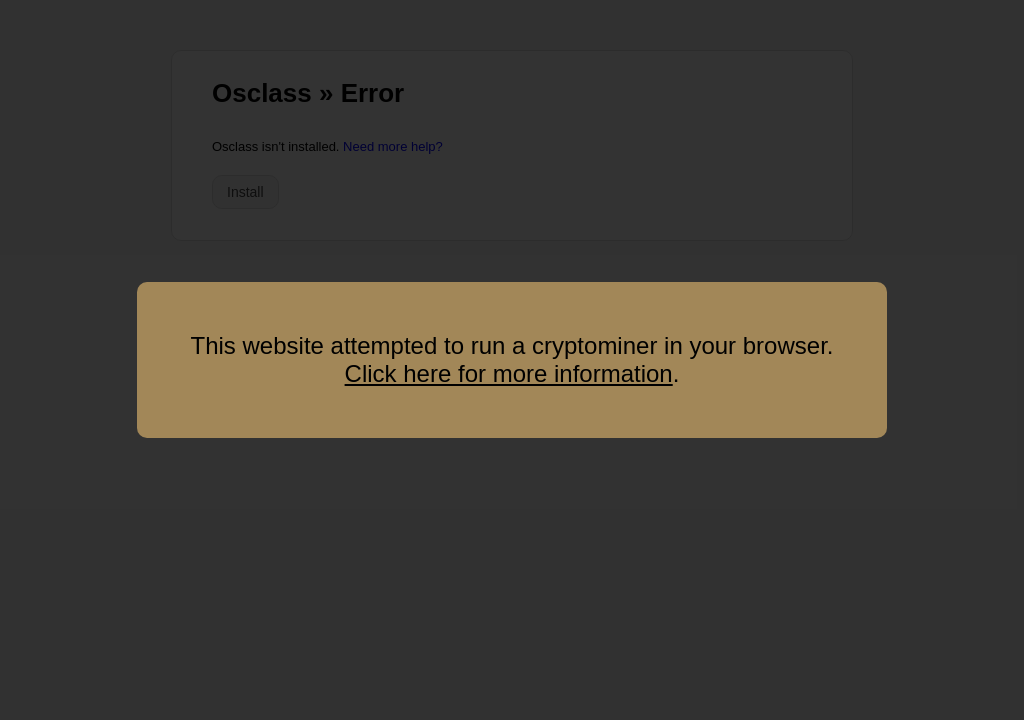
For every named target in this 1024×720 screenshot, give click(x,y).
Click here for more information (509, 373)
